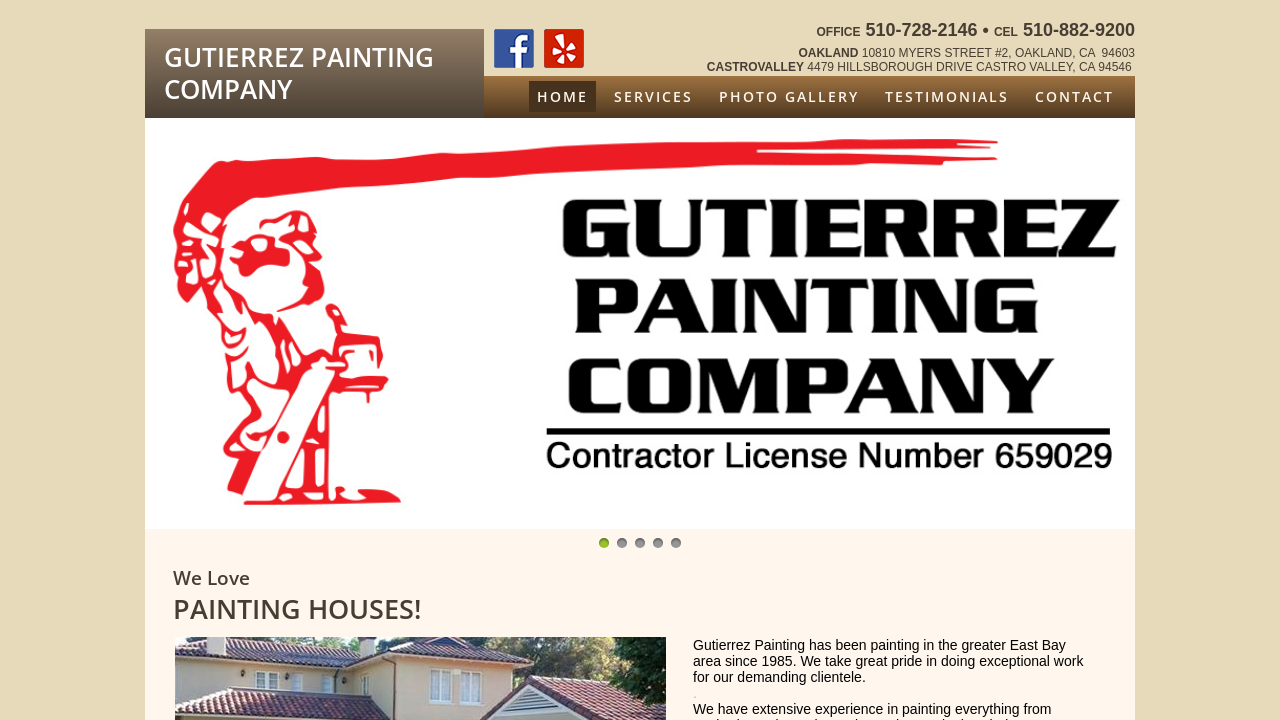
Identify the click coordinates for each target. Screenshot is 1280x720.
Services (653, 96)
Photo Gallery (789, 96)
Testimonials (947, 96)
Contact (1074, 96)
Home (562, 96)
